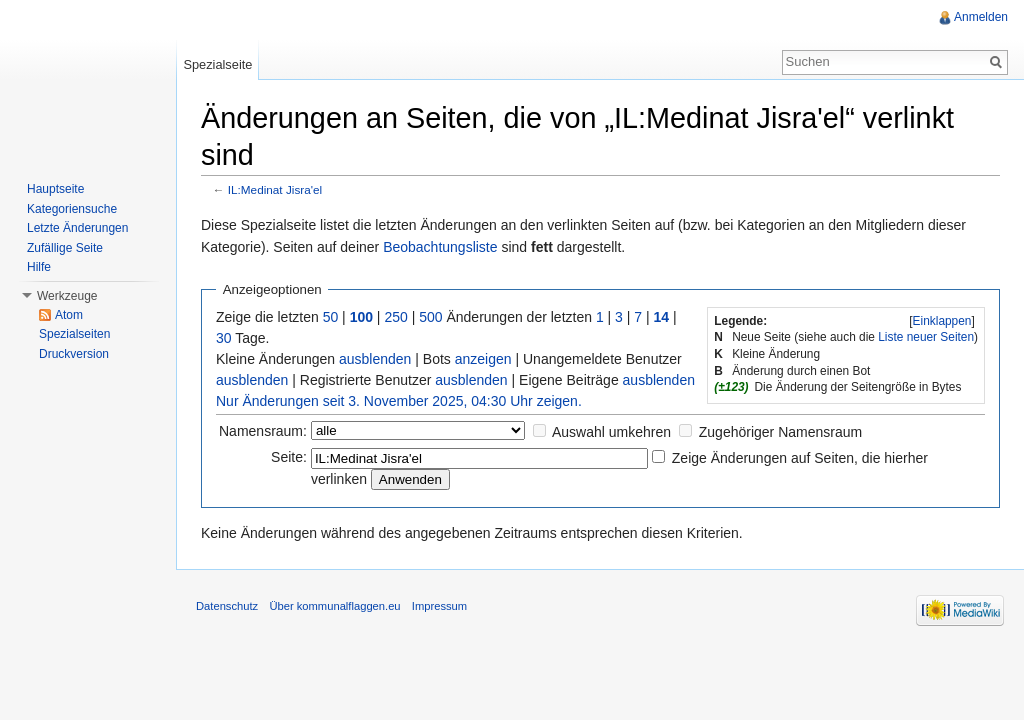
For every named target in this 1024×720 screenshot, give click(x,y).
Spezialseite (217, 64)
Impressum (439, 606)
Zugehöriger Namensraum (780, 432)
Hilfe (39, 267)
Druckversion (74, 354)
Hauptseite (55, 189)
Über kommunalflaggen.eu (334, 606)
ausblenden (375, 359)
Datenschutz (227, 606)
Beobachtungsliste (440, 247)
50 (331, 317)
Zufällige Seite (65, 248)
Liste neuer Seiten (926, 337)
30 (224, 338)
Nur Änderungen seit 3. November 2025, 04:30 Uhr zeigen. (399, 401)
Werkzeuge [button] (67, 296)
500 (430, 317)
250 (395, 317)
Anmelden (981, 17)
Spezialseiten (74, 334)
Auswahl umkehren (611, 432)
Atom (69, 315)
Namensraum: (263, 431)
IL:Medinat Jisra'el (275, 189)
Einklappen (942, 321)
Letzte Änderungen (77, 228)
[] (942, 321)
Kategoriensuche (72, 209)
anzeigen (483, 359)
